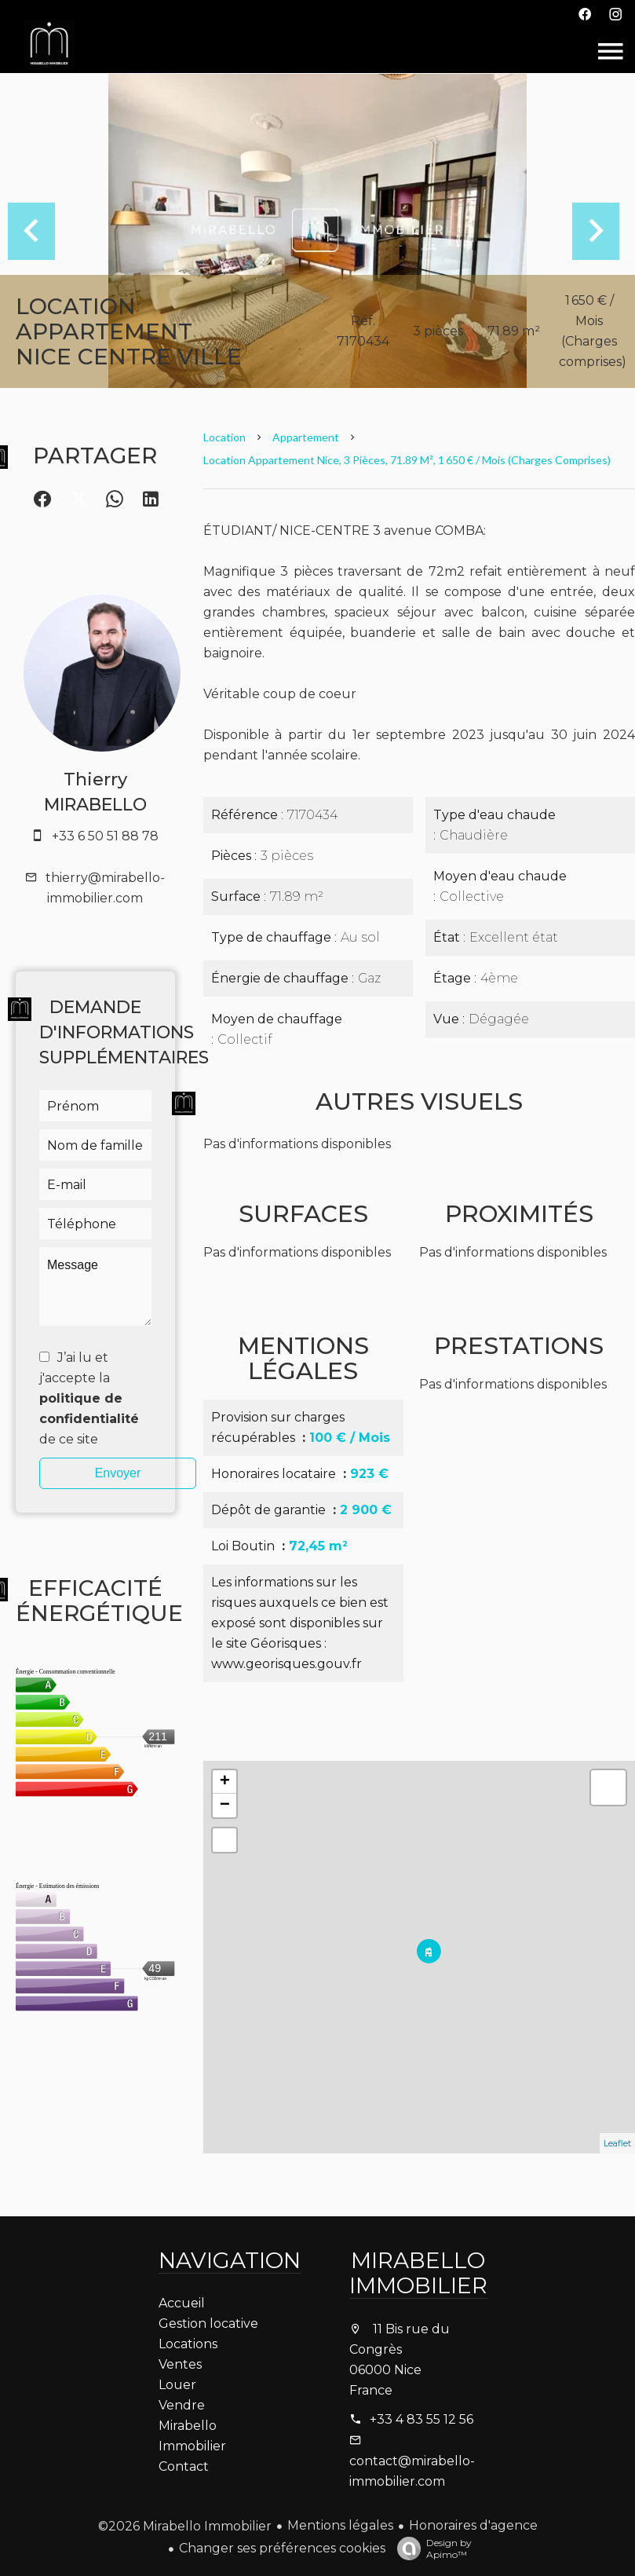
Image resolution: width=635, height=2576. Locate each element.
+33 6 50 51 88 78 (105, 836)
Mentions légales (340, 2525)
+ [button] (225, 1782)
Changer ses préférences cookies (282, 2548)
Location (224, 437)
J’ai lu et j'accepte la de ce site (89, 1398)
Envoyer (118, 1473)
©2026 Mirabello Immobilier (185, 2526)
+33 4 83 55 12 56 (421, 2419)
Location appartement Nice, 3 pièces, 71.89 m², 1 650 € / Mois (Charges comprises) (407, 460)
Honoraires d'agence (473, 2525)
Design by (430, 2548)
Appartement (305, 437)
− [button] (225, 1805)
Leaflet (617, 2143)
